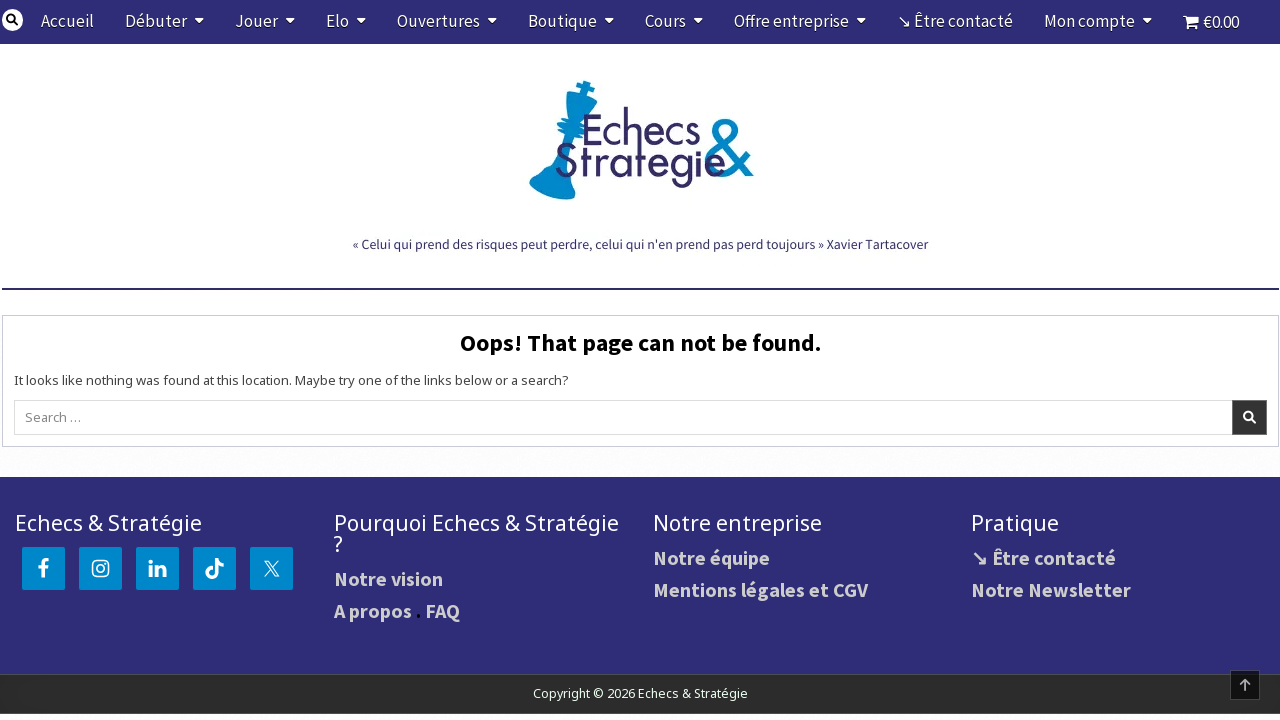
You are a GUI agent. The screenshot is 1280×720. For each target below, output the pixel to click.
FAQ (442, 610)
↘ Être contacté (955, 21)
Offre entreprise (791, 21)
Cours (665, 21)
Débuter (156, 21)
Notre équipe (711, 557)
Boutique (562, 21)
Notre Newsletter (1051, 589)
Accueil (67, 21)
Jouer (256, 21)
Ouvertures (438, 21)
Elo (337, 21)
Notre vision (388, 578)
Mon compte (1089, 21)
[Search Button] (13, 20)
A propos (373, 610)
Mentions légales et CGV (760, 589)
